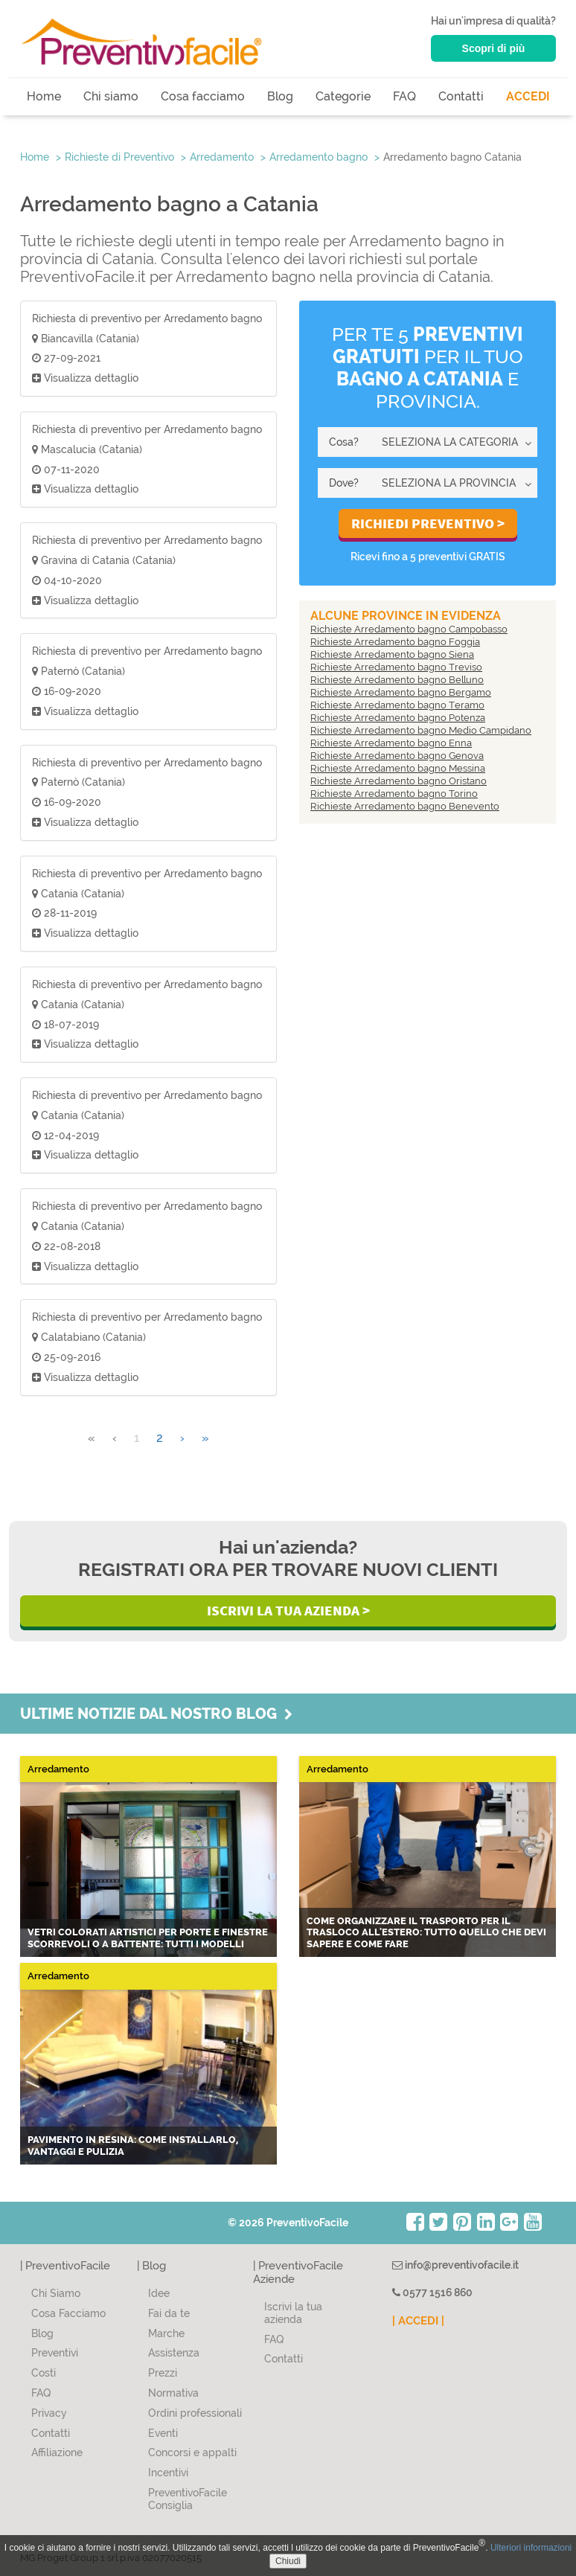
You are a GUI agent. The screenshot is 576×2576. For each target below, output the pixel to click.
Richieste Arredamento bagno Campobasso (409, 629)
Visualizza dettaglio (85, 378)
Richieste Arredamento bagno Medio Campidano (420, 730)
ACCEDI (528, 96)
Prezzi (162, 2373)
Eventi (163, 2433)
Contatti (461, 96)
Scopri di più (493, 48)
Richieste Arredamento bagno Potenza (397, 717)
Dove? (344, 483)
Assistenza (173, 2353)
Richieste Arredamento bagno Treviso (396, 667)
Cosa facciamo (203, 96)
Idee (159, 2293)
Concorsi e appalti (192, 2452)
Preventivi (54, 2353)
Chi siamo (110, 96)
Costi (43, 2373)
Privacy (49, 2413)
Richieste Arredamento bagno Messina (397, 768)
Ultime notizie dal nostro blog (156, 1714)
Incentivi (168, 2473)
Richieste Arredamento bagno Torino (394, 793)
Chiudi (288, 2561)
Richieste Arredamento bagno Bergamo (400, 692)
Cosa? (344, 442)
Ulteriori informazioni (531, 2548)
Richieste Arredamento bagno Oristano (398, 780)
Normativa (173, 2393)
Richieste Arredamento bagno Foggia (395, 641)
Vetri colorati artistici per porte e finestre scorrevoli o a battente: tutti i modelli (148, 1937)
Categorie (343, 96)
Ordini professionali (195, 2413)
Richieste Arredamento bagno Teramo (397, 705)
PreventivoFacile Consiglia (187, 2499)
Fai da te (169, 2313)
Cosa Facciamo (68, 2313)
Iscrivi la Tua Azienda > (288, 1610)
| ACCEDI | (418, 2320)
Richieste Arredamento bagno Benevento (404, 806)
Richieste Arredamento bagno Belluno (397, 679)
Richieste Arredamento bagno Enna (391, 743)
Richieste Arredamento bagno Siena (392, 654)
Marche (166, 2333)
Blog (280, 96)
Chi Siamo (55, 2293)
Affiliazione (57, 2452)
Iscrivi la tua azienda (293, 2313)
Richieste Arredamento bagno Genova (397, 755)
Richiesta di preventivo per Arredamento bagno (147, 318)
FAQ (404, 96)
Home (44, 96)
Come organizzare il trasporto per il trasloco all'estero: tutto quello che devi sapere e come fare (426, 1932)
